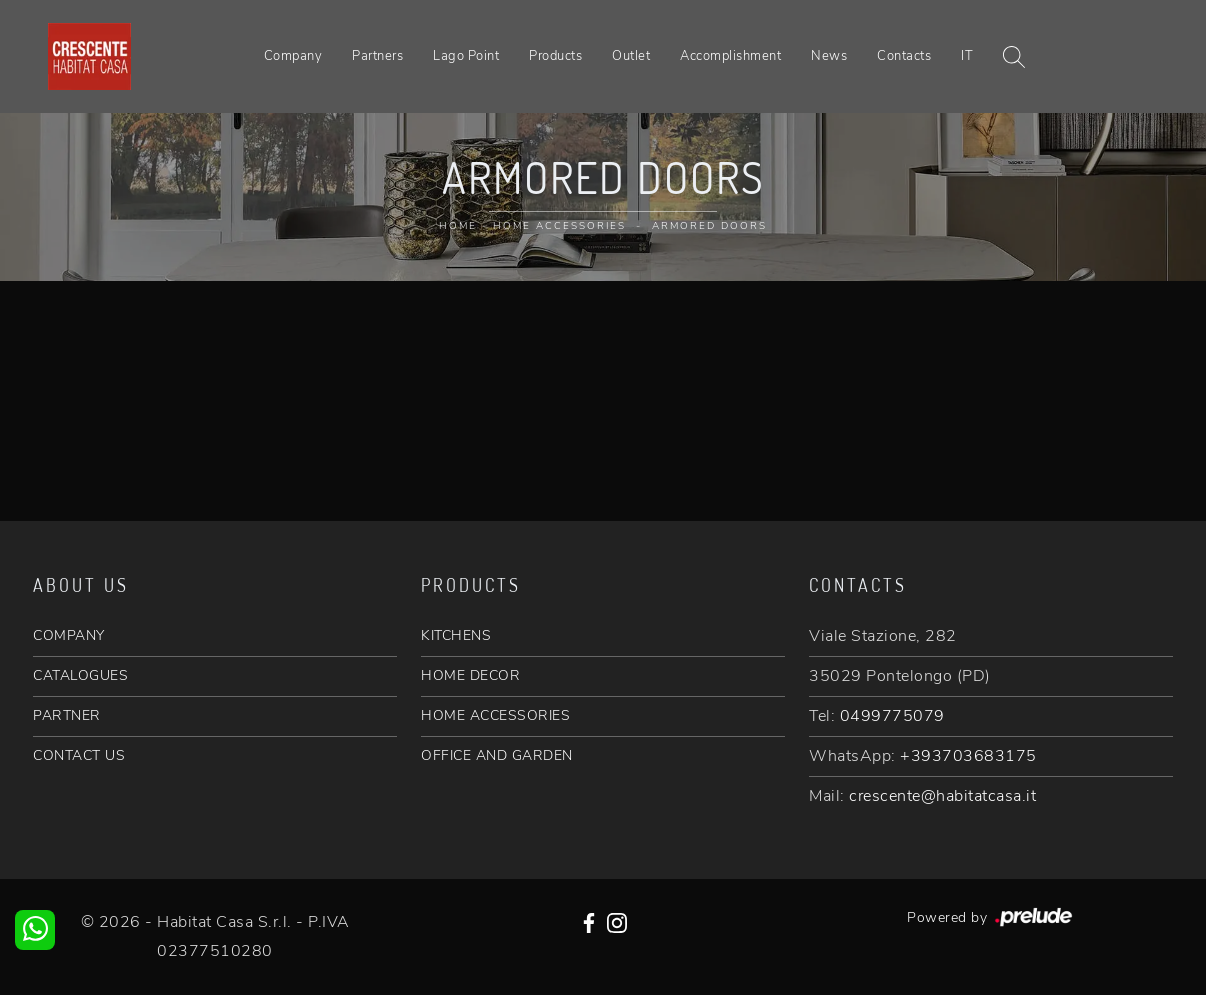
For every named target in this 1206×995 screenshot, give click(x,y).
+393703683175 (968, 756)
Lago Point (466, 56)
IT (967, 56)
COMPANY (69, 635)
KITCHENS (456, 635)
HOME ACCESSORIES (495, 715)
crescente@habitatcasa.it (942, 796)
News (829, 56)
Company (293, 56)
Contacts (904, 56)
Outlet (631, 56)
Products (555, 56)
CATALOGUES (80, 675)
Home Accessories (559, 226)
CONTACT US (79, 755)
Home (458, 226)
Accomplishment (730, 56)
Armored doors (709, 226)
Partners (377, 56)
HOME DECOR (470, 675)
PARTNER (67, 715)
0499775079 (892, 716)
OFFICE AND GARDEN (497, 755)
